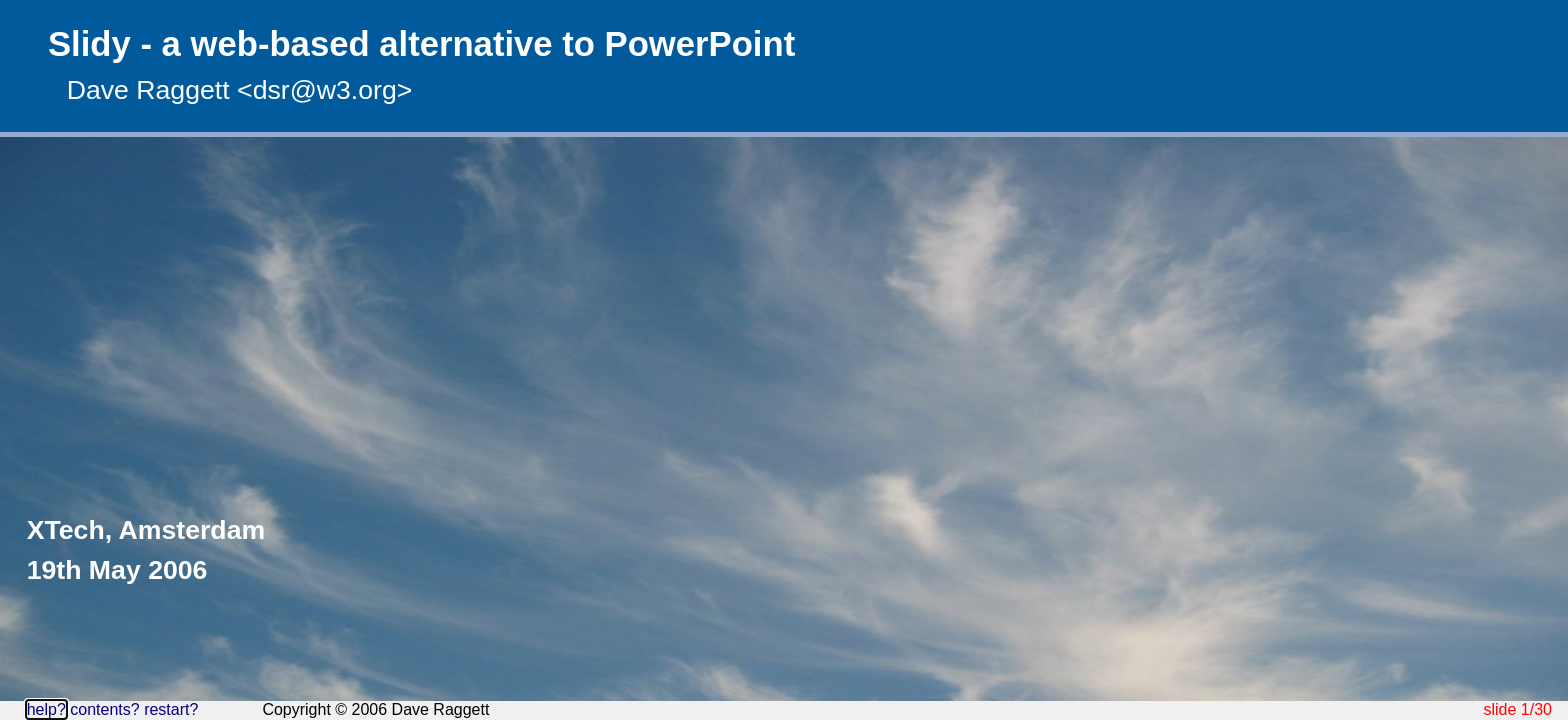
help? (46, 709)
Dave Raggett (148, 90)
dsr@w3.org (325, 90)
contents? (104, 709)
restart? (171, 709)
